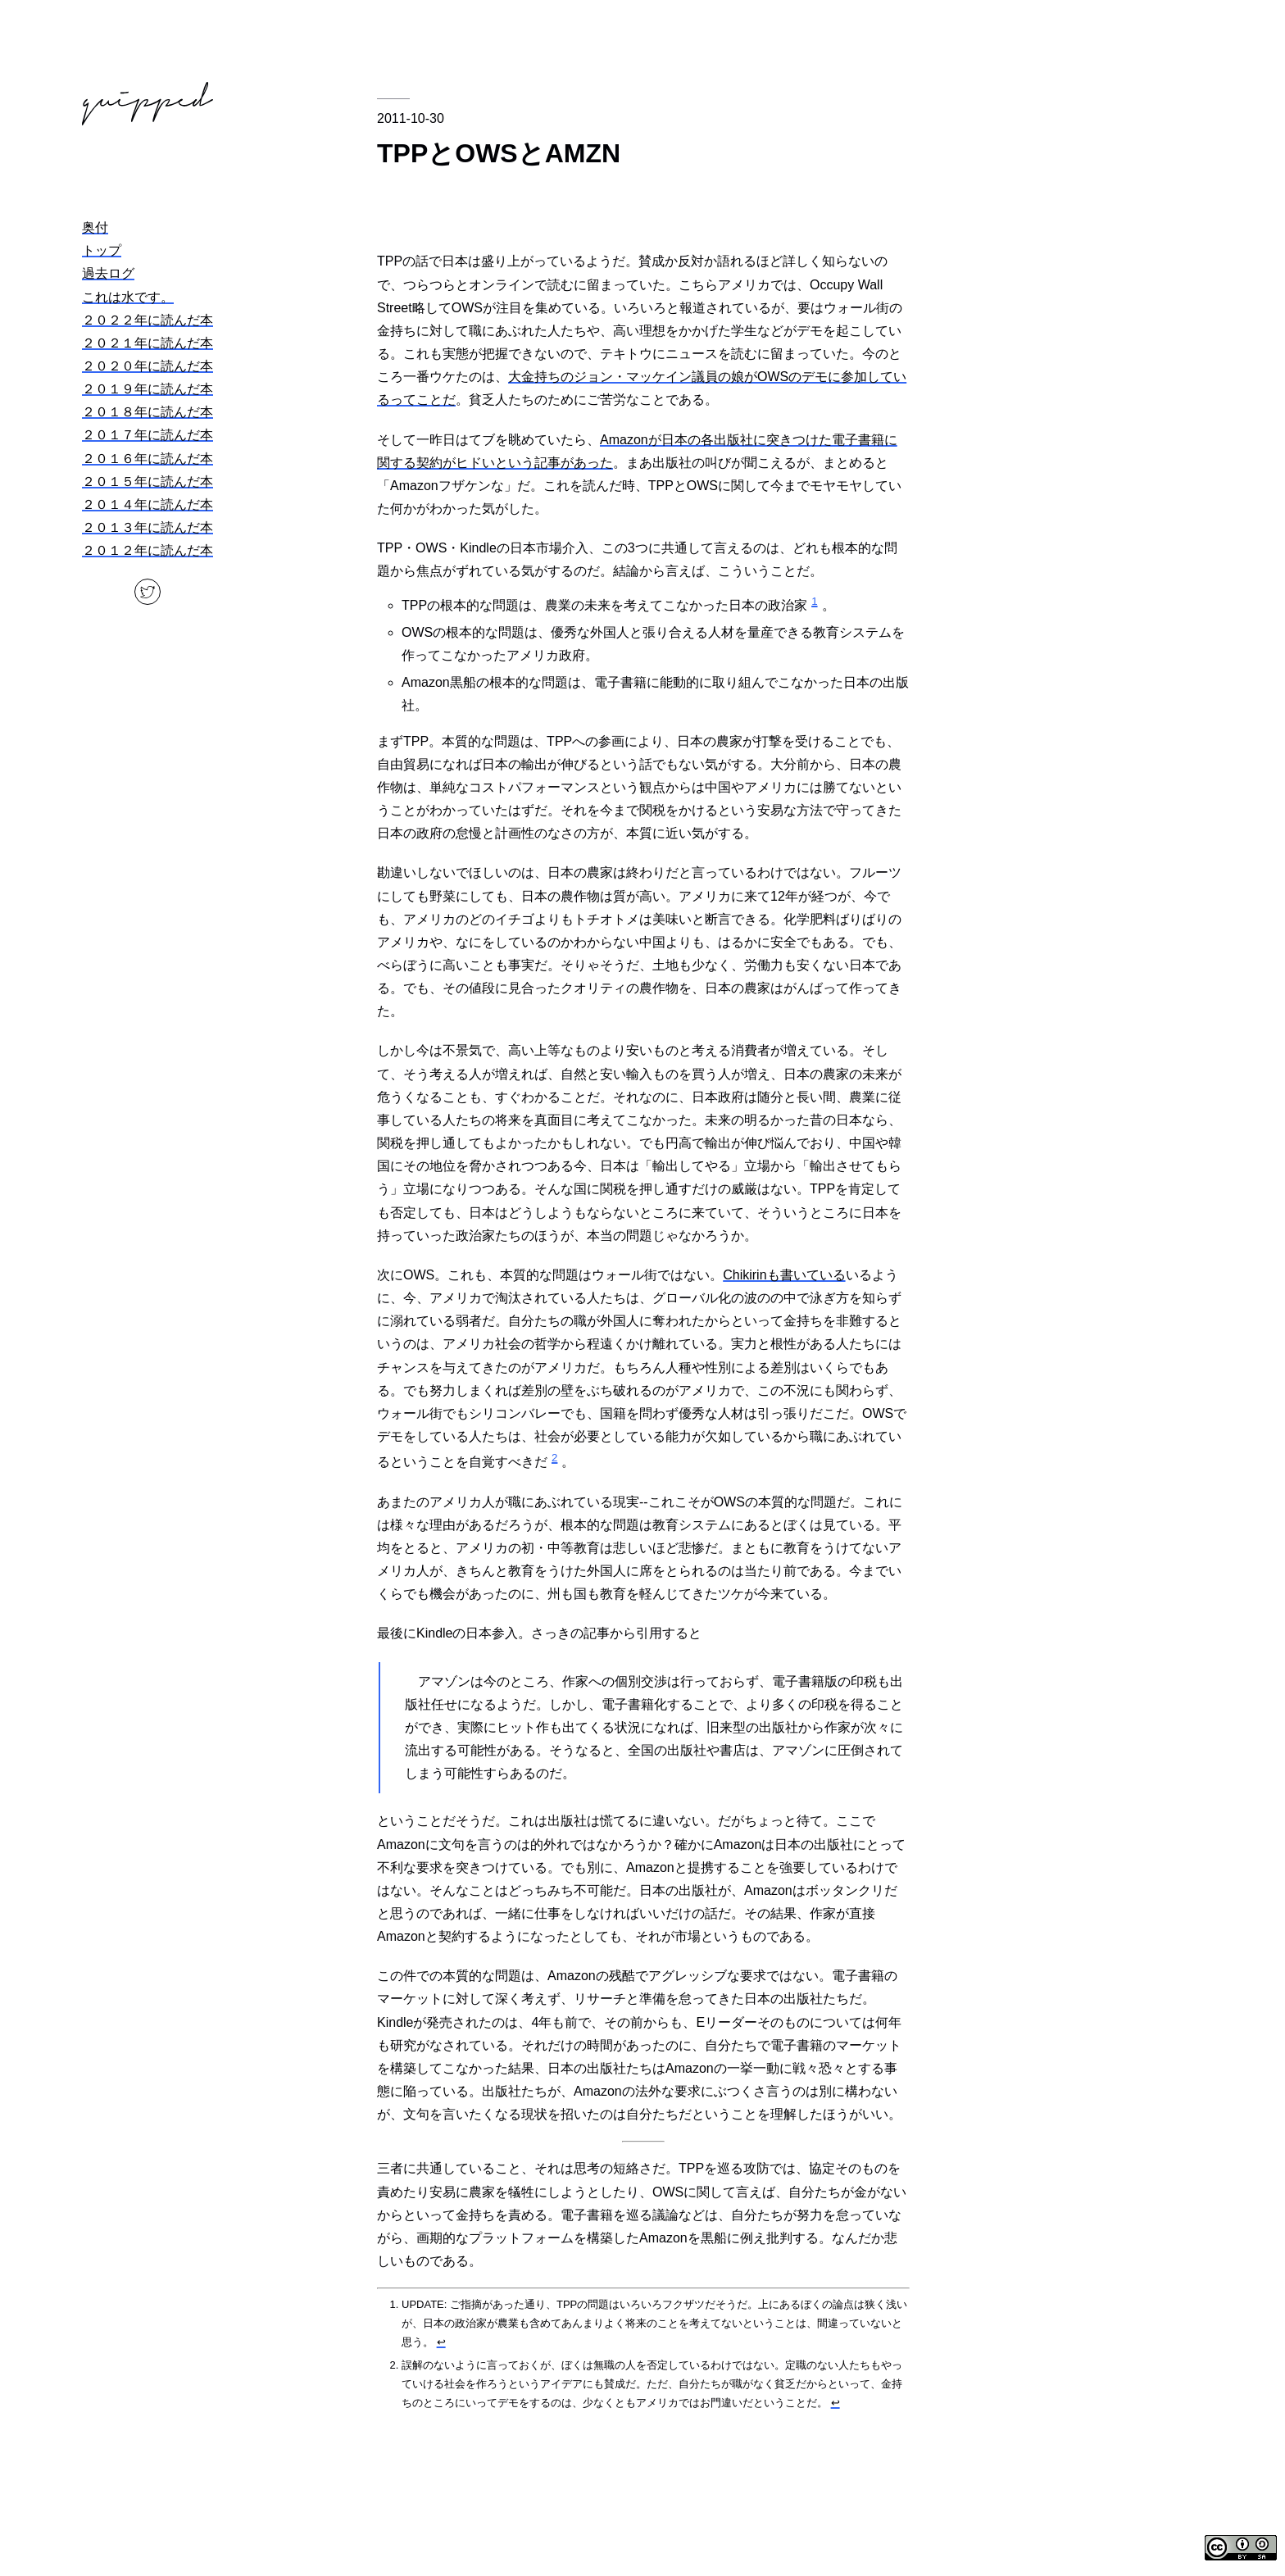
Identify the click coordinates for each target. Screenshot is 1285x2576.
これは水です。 (128, 297)
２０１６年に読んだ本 (147, 459)
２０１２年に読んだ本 (147, 550)
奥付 (95, 227)
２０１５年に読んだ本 (147, 481)
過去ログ (108, 273)
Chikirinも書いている (784, 1275)
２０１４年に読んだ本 (147, 504)
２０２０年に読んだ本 (147, 366)
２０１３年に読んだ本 (147, 527)
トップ (101, 250)
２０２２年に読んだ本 (147, 320)
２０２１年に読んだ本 (147, 343)
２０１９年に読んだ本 (147, 389)
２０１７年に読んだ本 (147, 435)
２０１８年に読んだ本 (147, 412)
